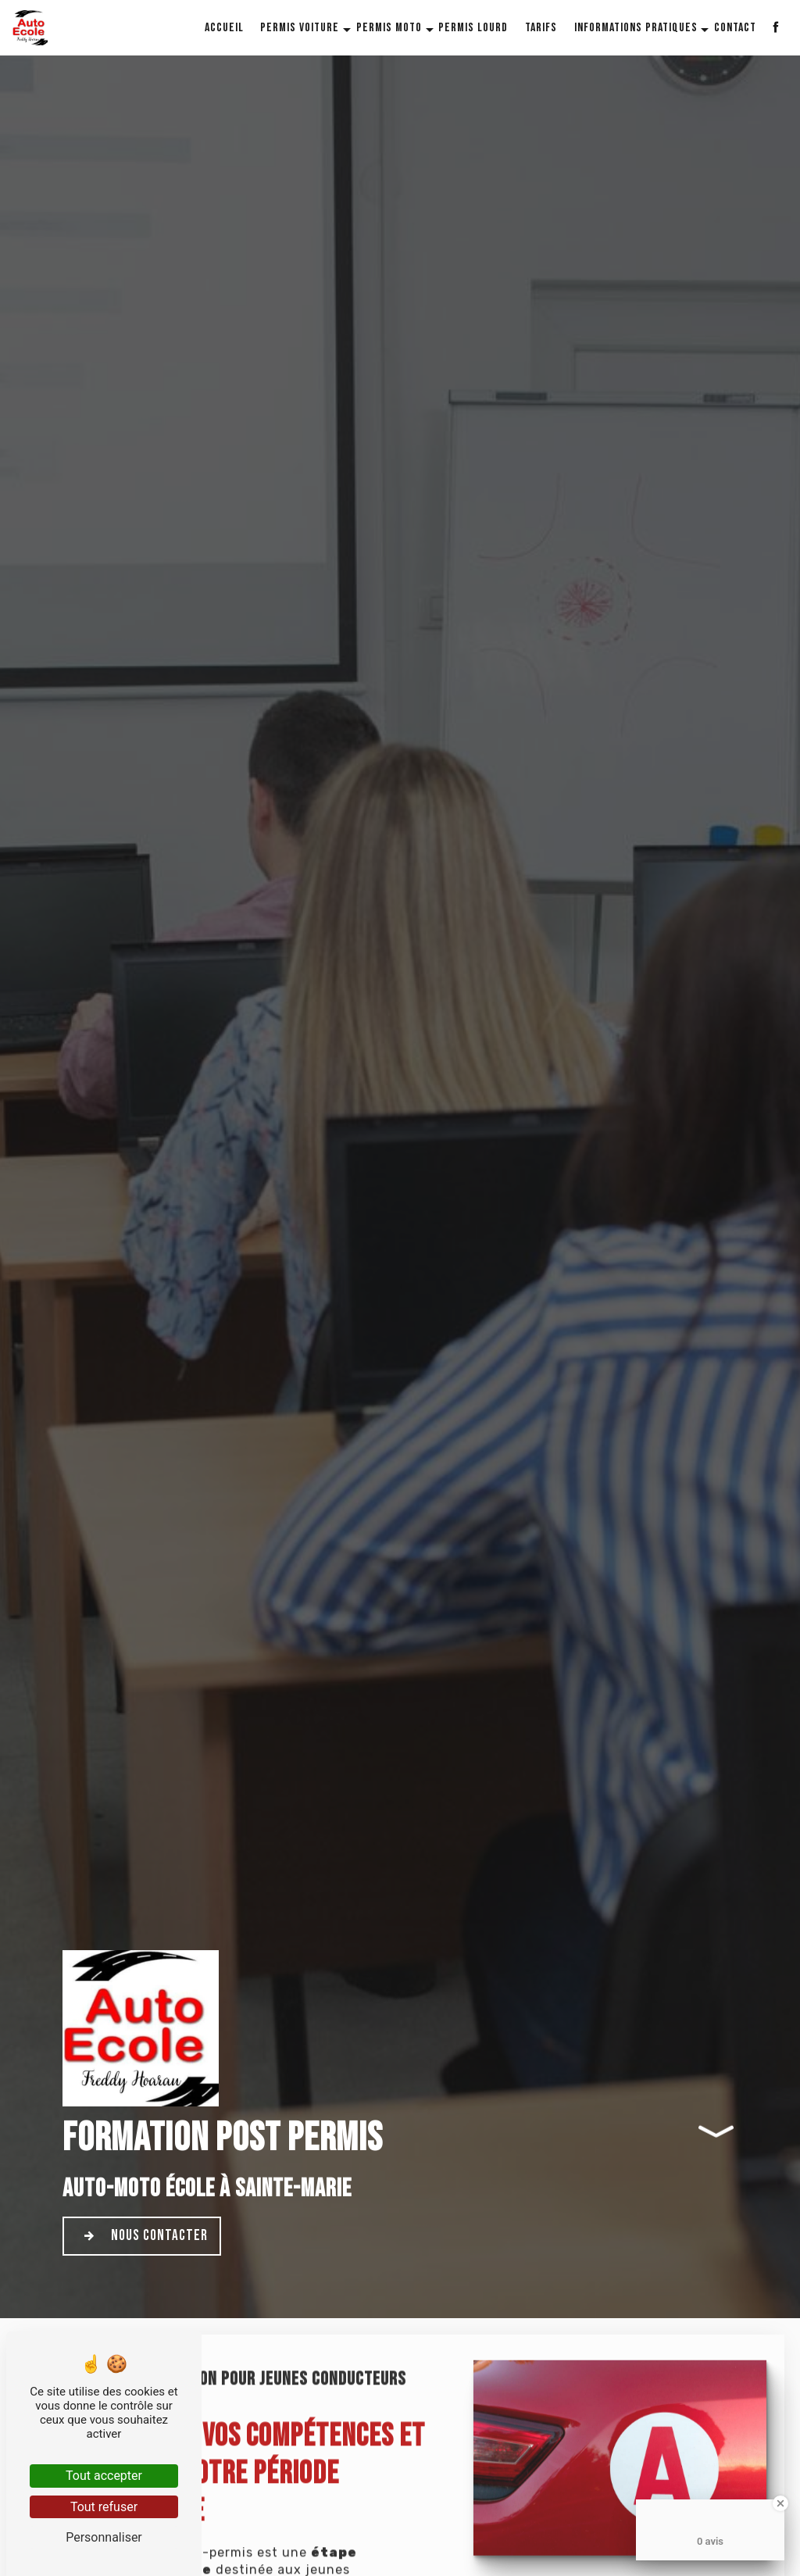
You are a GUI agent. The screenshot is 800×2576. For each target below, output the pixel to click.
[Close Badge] (780, 2503)
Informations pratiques (636, 27)
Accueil (224, 27)
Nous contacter (142, 2236)
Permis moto (389, 27)
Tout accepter (104, 2475)
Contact (735, 27)
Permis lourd (473, 27)
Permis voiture (299, 27)
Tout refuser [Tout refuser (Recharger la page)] (104, 2506)
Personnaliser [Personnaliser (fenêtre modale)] (104, 2537)
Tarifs (541, 27)
